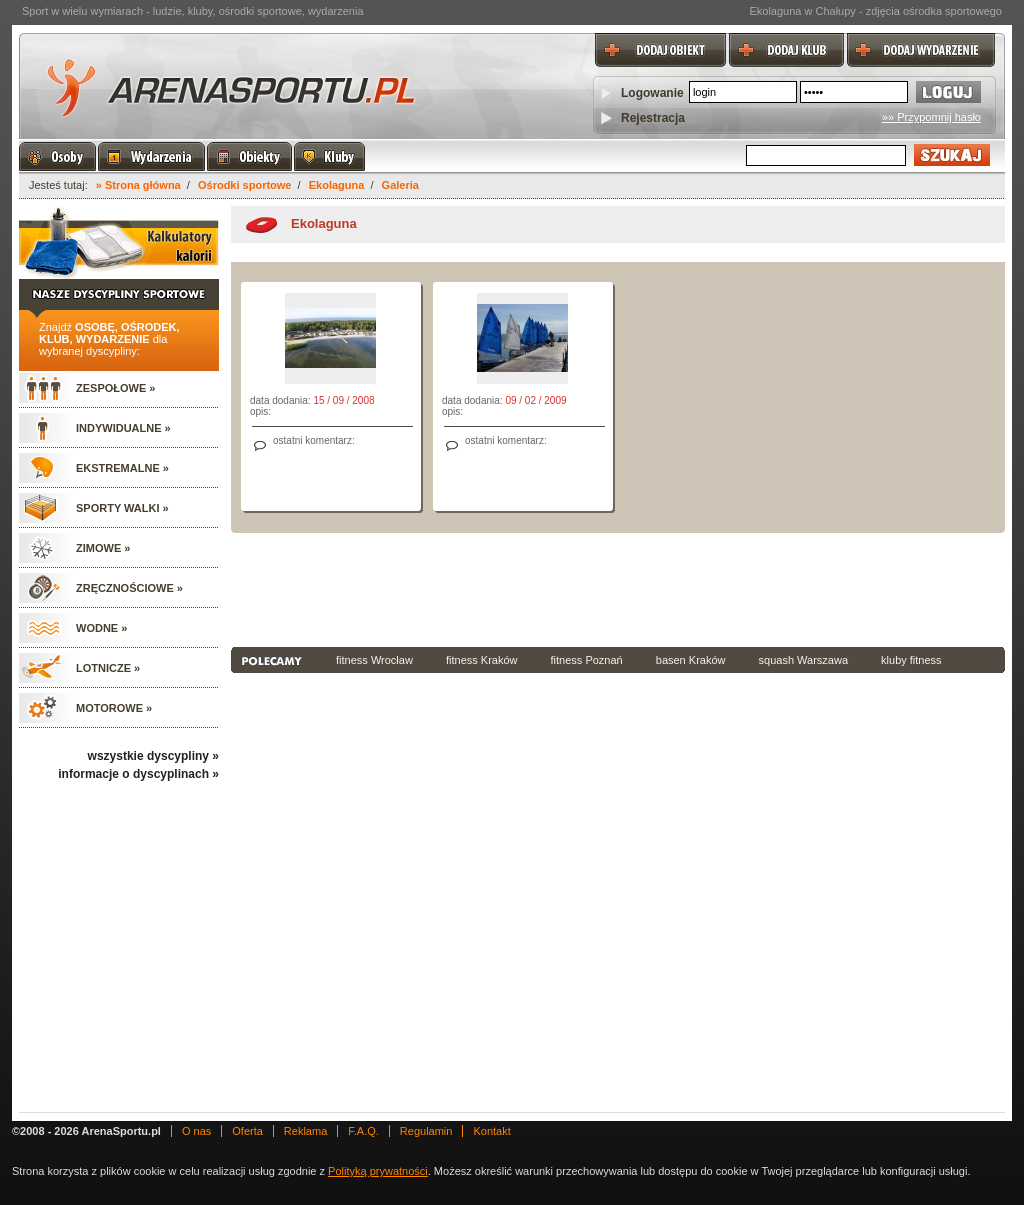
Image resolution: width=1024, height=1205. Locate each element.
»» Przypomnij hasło (931, 117)
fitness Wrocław (374, 660)
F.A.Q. (363, 1131)
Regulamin (426, 1131)
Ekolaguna (337, 185)
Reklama (305, 1131)
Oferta (247, 1131)
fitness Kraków (482, 660)
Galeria (400, 185)
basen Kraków (691, 660)
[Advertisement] (618, 588)
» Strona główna (138, 185)
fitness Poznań (587, 660)
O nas (196, 1131)
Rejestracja (653, 118)
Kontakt (491, 1131)
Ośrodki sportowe (245, 185)
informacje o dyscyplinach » (138, 774)
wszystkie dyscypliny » (153, 756)
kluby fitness (911, 660)
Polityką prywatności (378, 1171)
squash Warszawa (803, 660)
